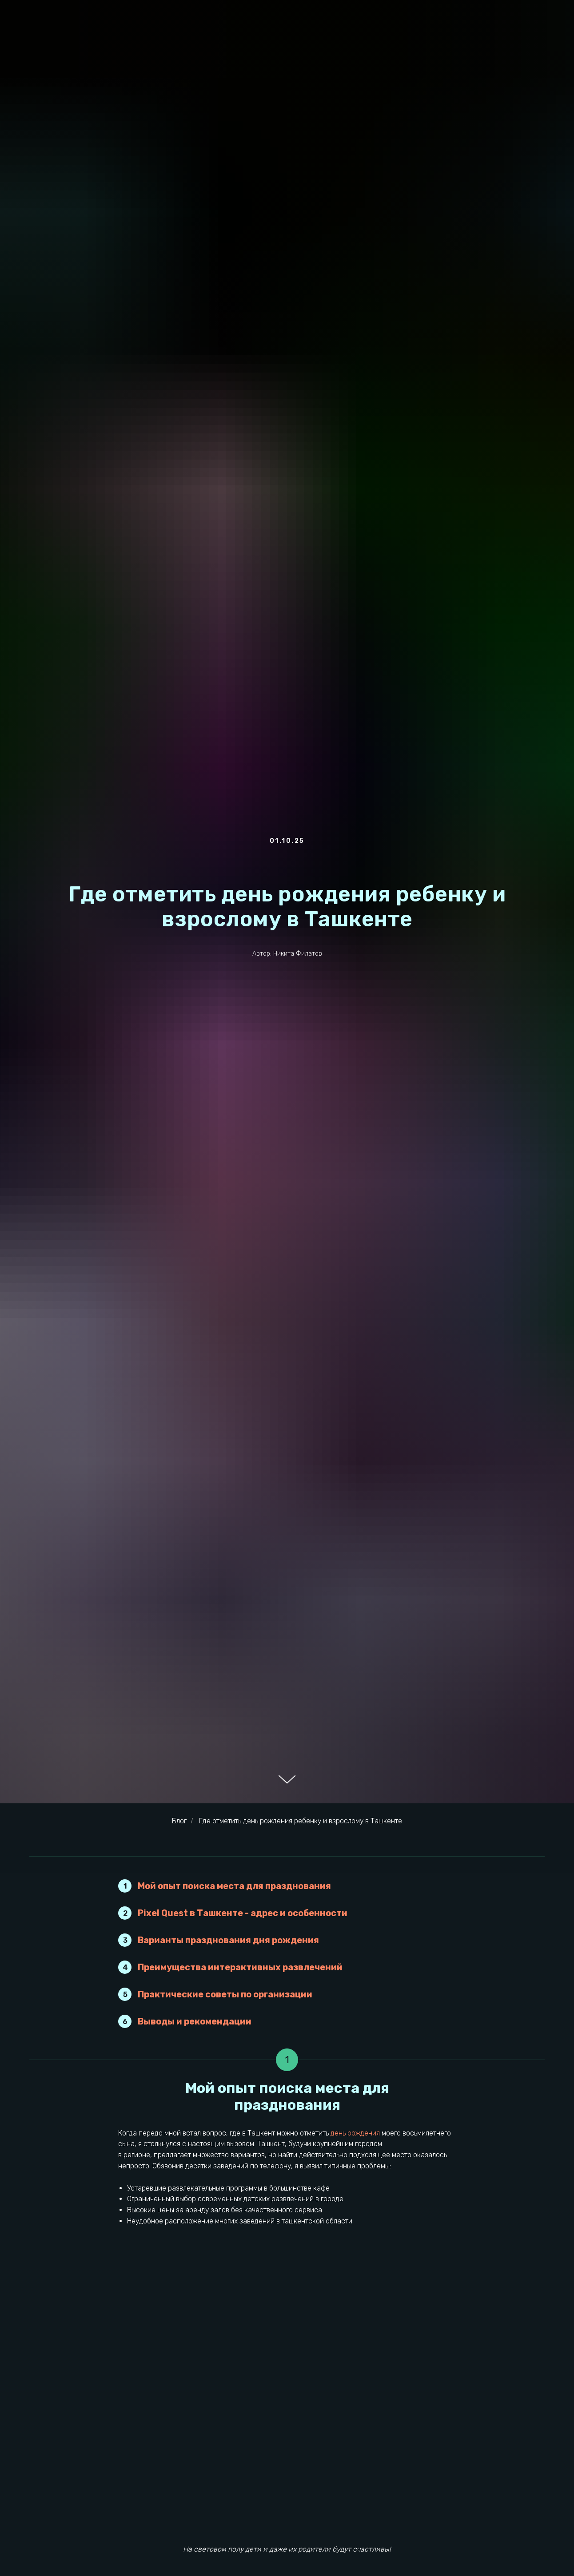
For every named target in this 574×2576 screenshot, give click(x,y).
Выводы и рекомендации (194, 2021)
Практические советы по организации (225, 1994)
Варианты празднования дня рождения (228, 1940)
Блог (179, 1821)
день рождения (355, 2133)
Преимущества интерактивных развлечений (240, 1967)
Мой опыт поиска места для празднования (234, 1886)
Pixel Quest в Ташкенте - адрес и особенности (242, 1913)
